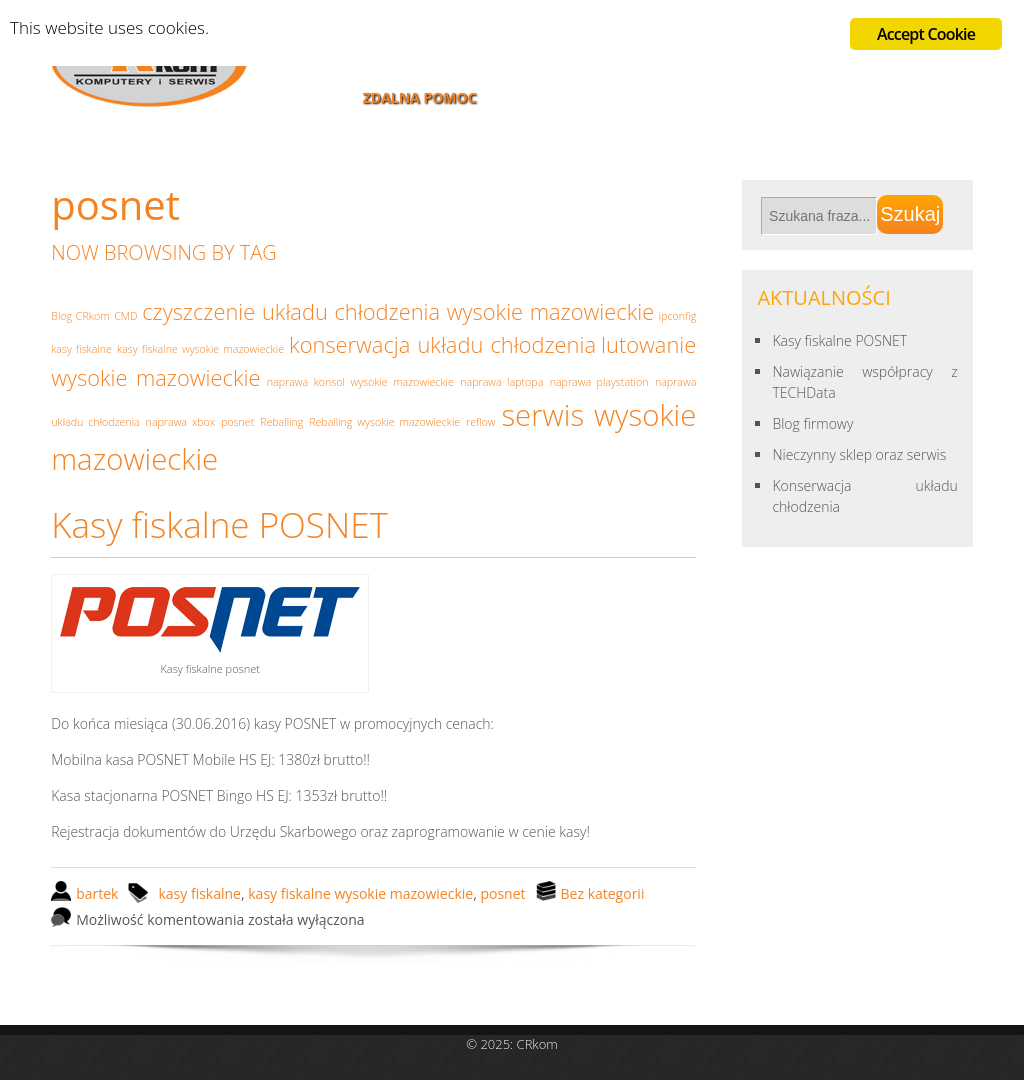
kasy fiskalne (199, 893)
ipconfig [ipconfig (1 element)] (678, 316)
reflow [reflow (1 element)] (481, 422)
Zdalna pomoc (420, 97)
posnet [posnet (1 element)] (237, 422)
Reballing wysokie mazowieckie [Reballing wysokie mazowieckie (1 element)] (384, 422)
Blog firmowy (812, 423)
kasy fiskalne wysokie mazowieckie (360, 893)
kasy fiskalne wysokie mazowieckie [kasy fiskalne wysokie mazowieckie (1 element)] (200, 349)
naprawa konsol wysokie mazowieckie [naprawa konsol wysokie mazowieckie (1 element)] (360, 382)
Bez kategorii (603, 893)
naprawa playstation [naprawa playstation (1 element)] (599, 382)
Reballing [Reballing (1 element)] (281, 422)
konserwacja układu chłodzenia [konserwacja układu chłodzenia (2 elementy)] (442, 344)
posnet (502, 893)
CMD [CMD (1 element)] (125, 316)
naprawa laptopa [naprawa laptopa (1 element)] (501, 382)
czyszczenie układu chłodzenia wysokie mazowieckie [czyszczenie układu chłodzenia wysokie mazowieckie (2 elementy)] (398, 311)
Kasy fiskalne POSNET (219, 524)
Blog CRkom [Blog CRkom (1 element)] (80, 316)
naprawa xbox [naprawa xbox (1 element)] (181, 422)
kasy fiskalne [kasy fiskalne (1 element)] (81, 349)
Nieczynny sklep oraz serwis (859, 454)
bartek (97, 893)
